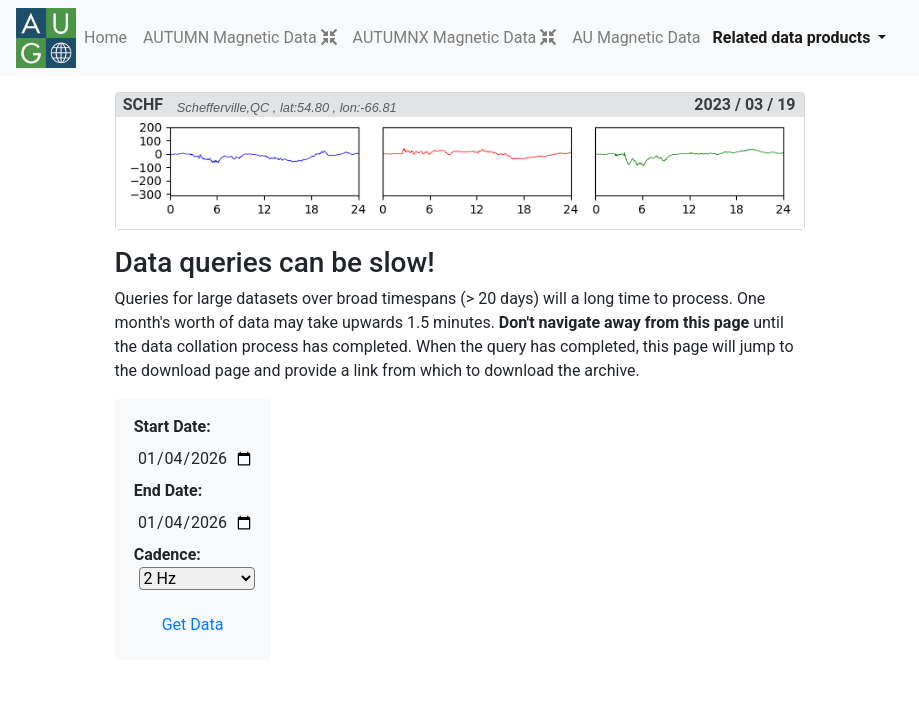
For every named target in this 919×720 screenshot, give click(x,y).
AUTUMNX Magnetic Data (445, 37)
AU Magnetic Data (636, 37)
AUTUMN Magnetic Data (230, 37)
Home (105, 37)
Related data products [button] (794, 37)
